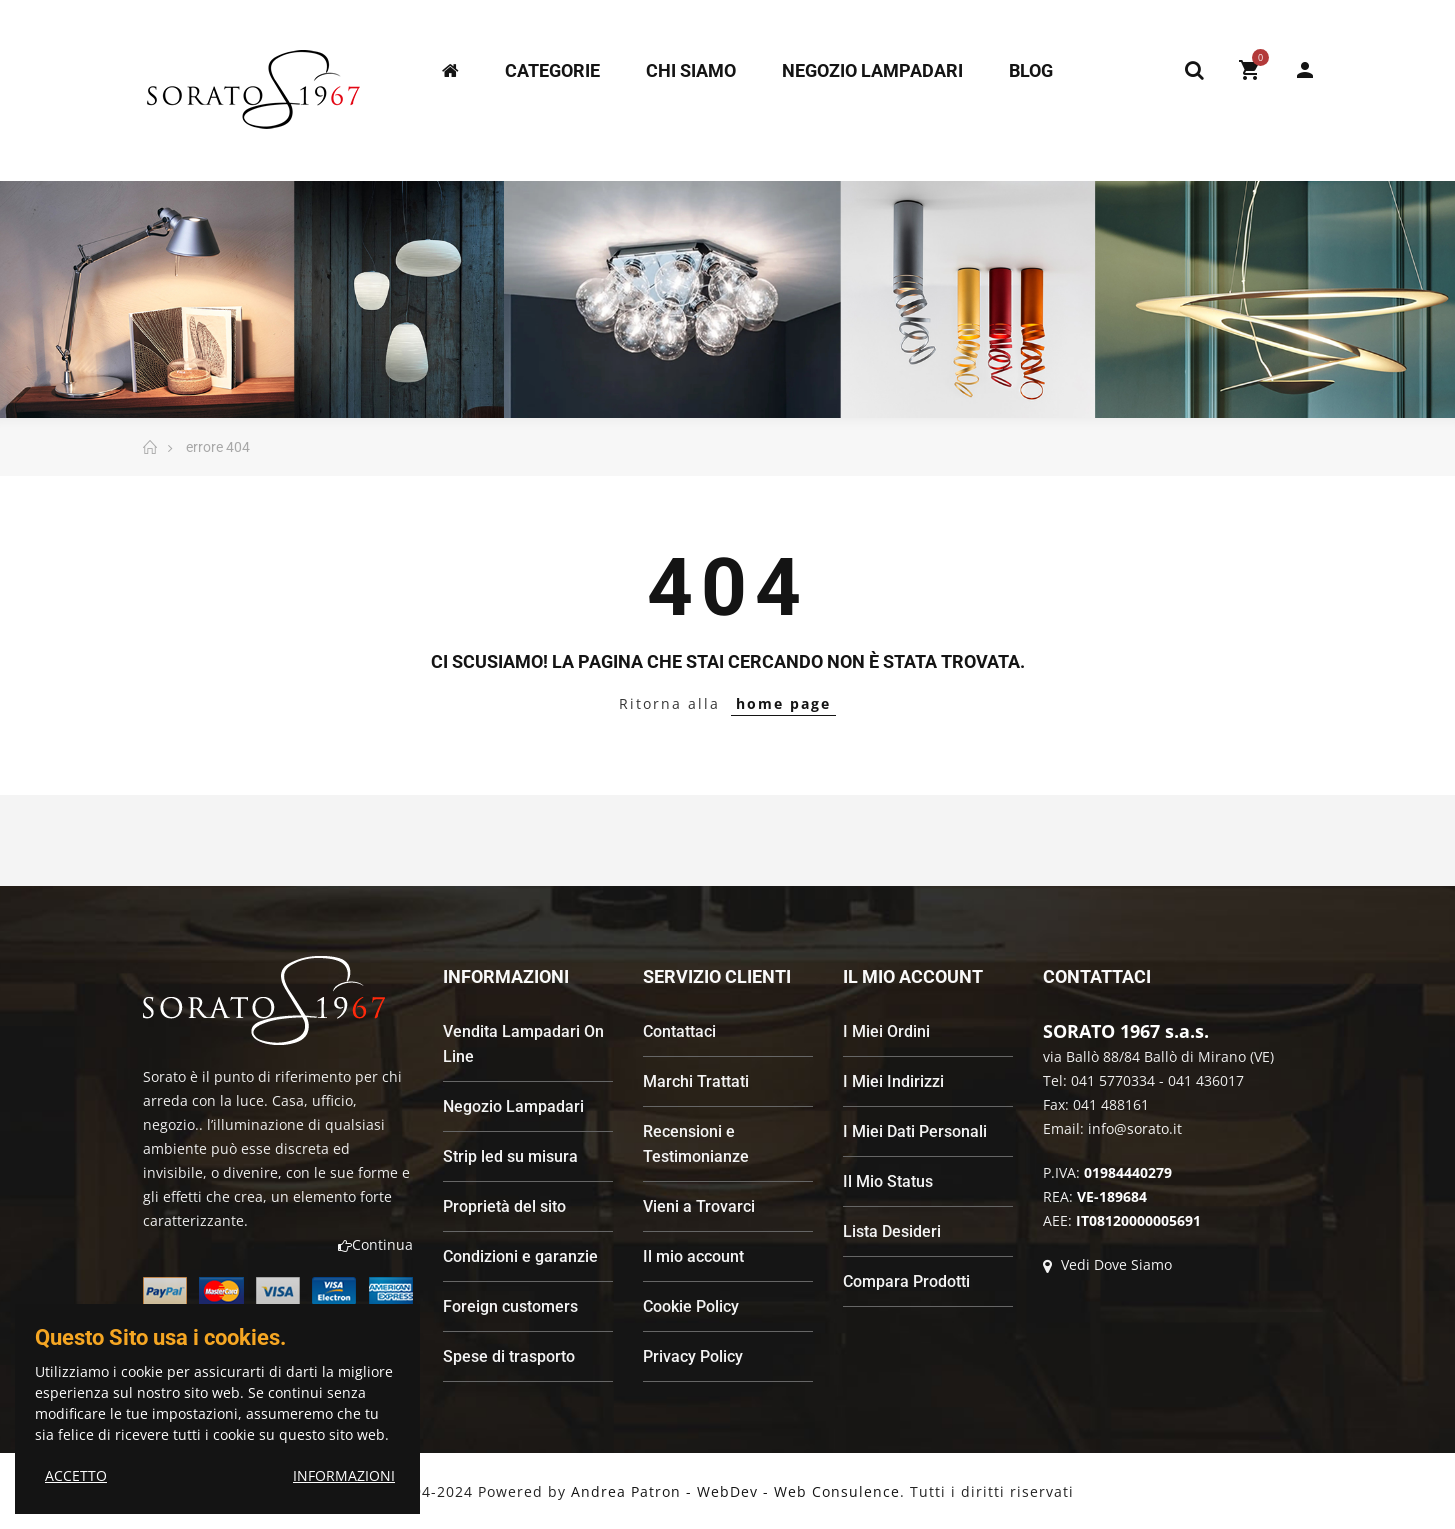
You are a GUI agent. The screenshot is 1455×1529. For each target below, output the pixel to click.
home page (783, 703)
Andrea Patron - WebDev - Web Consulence (735, 1491)
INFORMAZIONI (344, 1475)
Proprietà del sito (504, 1206)
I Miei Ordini (886, 1031)
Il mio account (693, 1256)
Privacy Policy (693, 1356)
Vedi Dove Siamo (1107, 1264)
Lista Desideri (892, 1231)
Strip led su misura (510, 1156)
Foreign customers (510, 1306)
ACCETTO (76, 1475)
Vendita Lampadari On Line (523, 1044)
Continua (375, 1244)
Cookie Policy (691, 1306)
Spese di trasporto (509, 1356)
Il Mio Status (888, 1181)
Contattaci (679, 1031)
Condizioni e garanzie (520, 1256)
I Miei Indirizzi (893, 1081)
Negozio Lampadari (513, 1106)
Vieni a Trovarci (699, 1206)
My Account (1305, 70)
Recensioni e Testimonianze (696, 1144)
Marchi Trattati (696, 1081)
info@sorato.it (1135, 1128)
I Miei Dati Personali (915, 1131)
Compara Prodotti (906, 1281)
